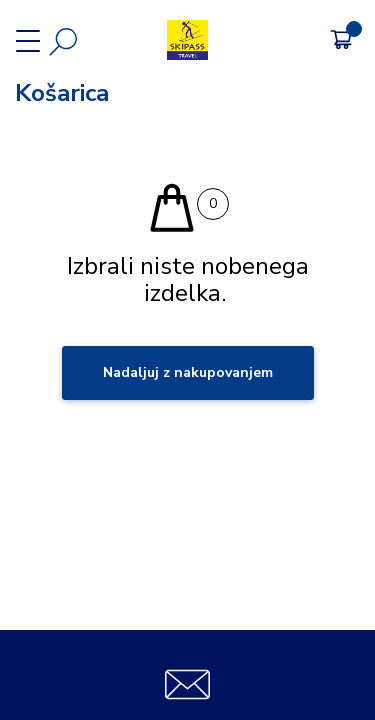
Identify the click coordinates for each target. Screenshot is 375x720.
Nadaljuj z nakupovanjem (188, 372)
